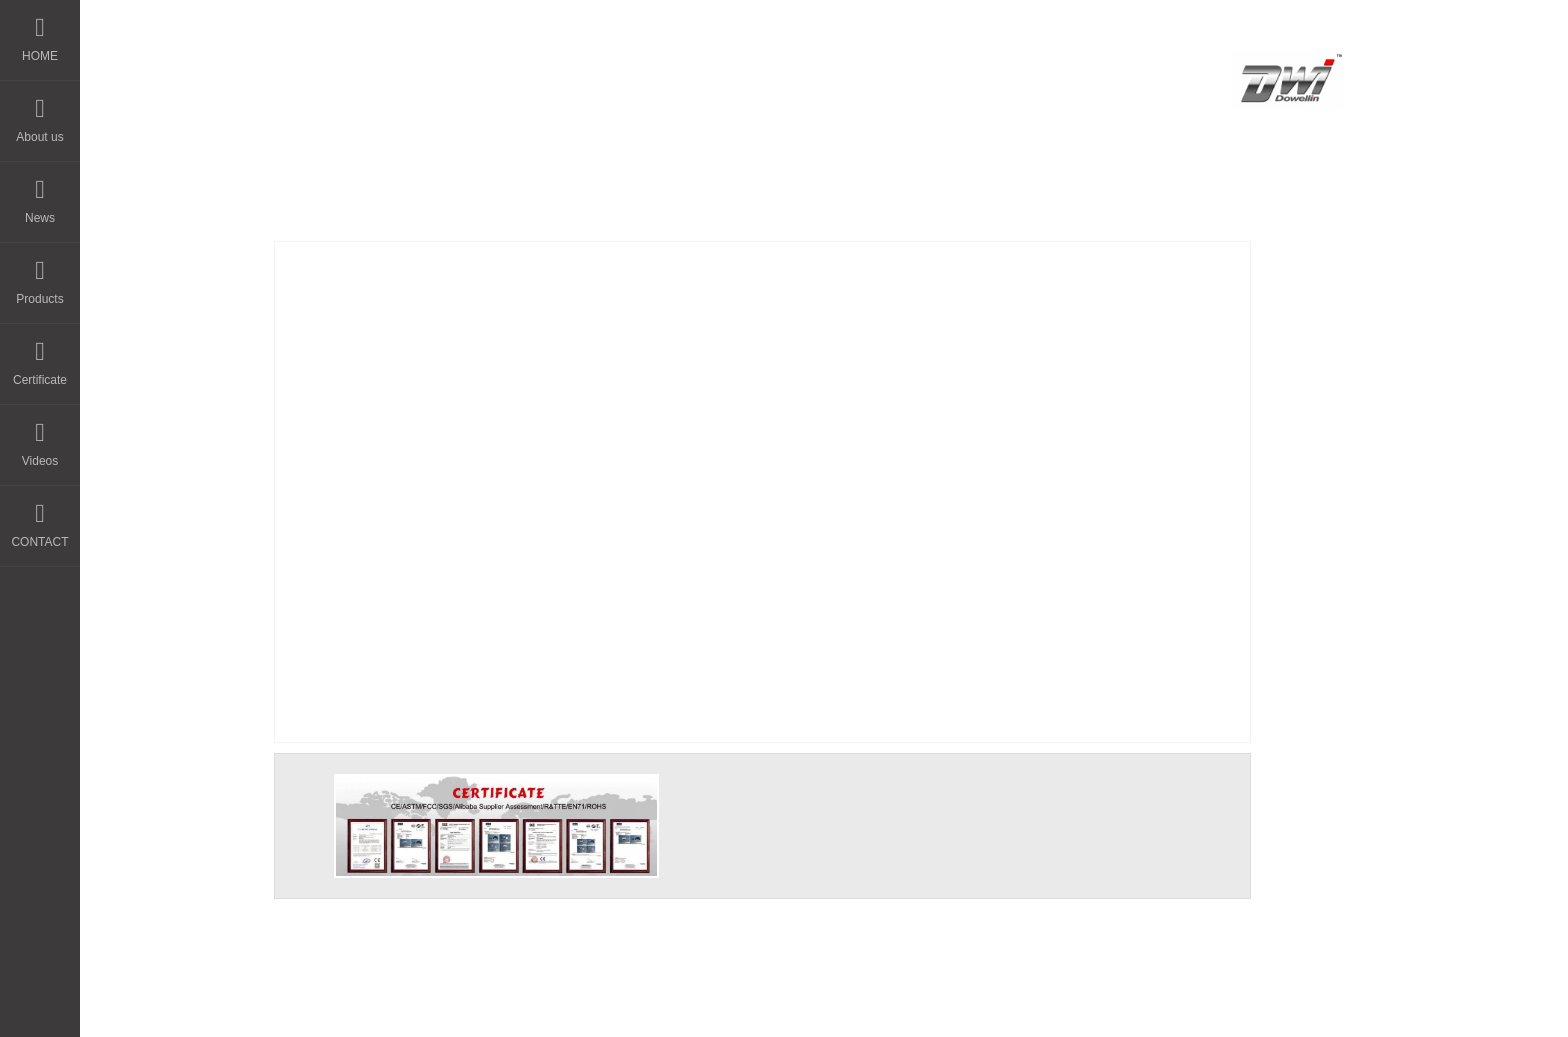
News (40, 193)
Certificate (40, 355)
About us (39, 112)
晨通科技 (795, 1004)
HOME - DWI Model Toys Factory (538, 73)
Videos (40, 436)
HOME (40, 31)
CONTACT (39, 517)
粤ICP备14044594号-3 (933, 1004)
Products (39, 274)
